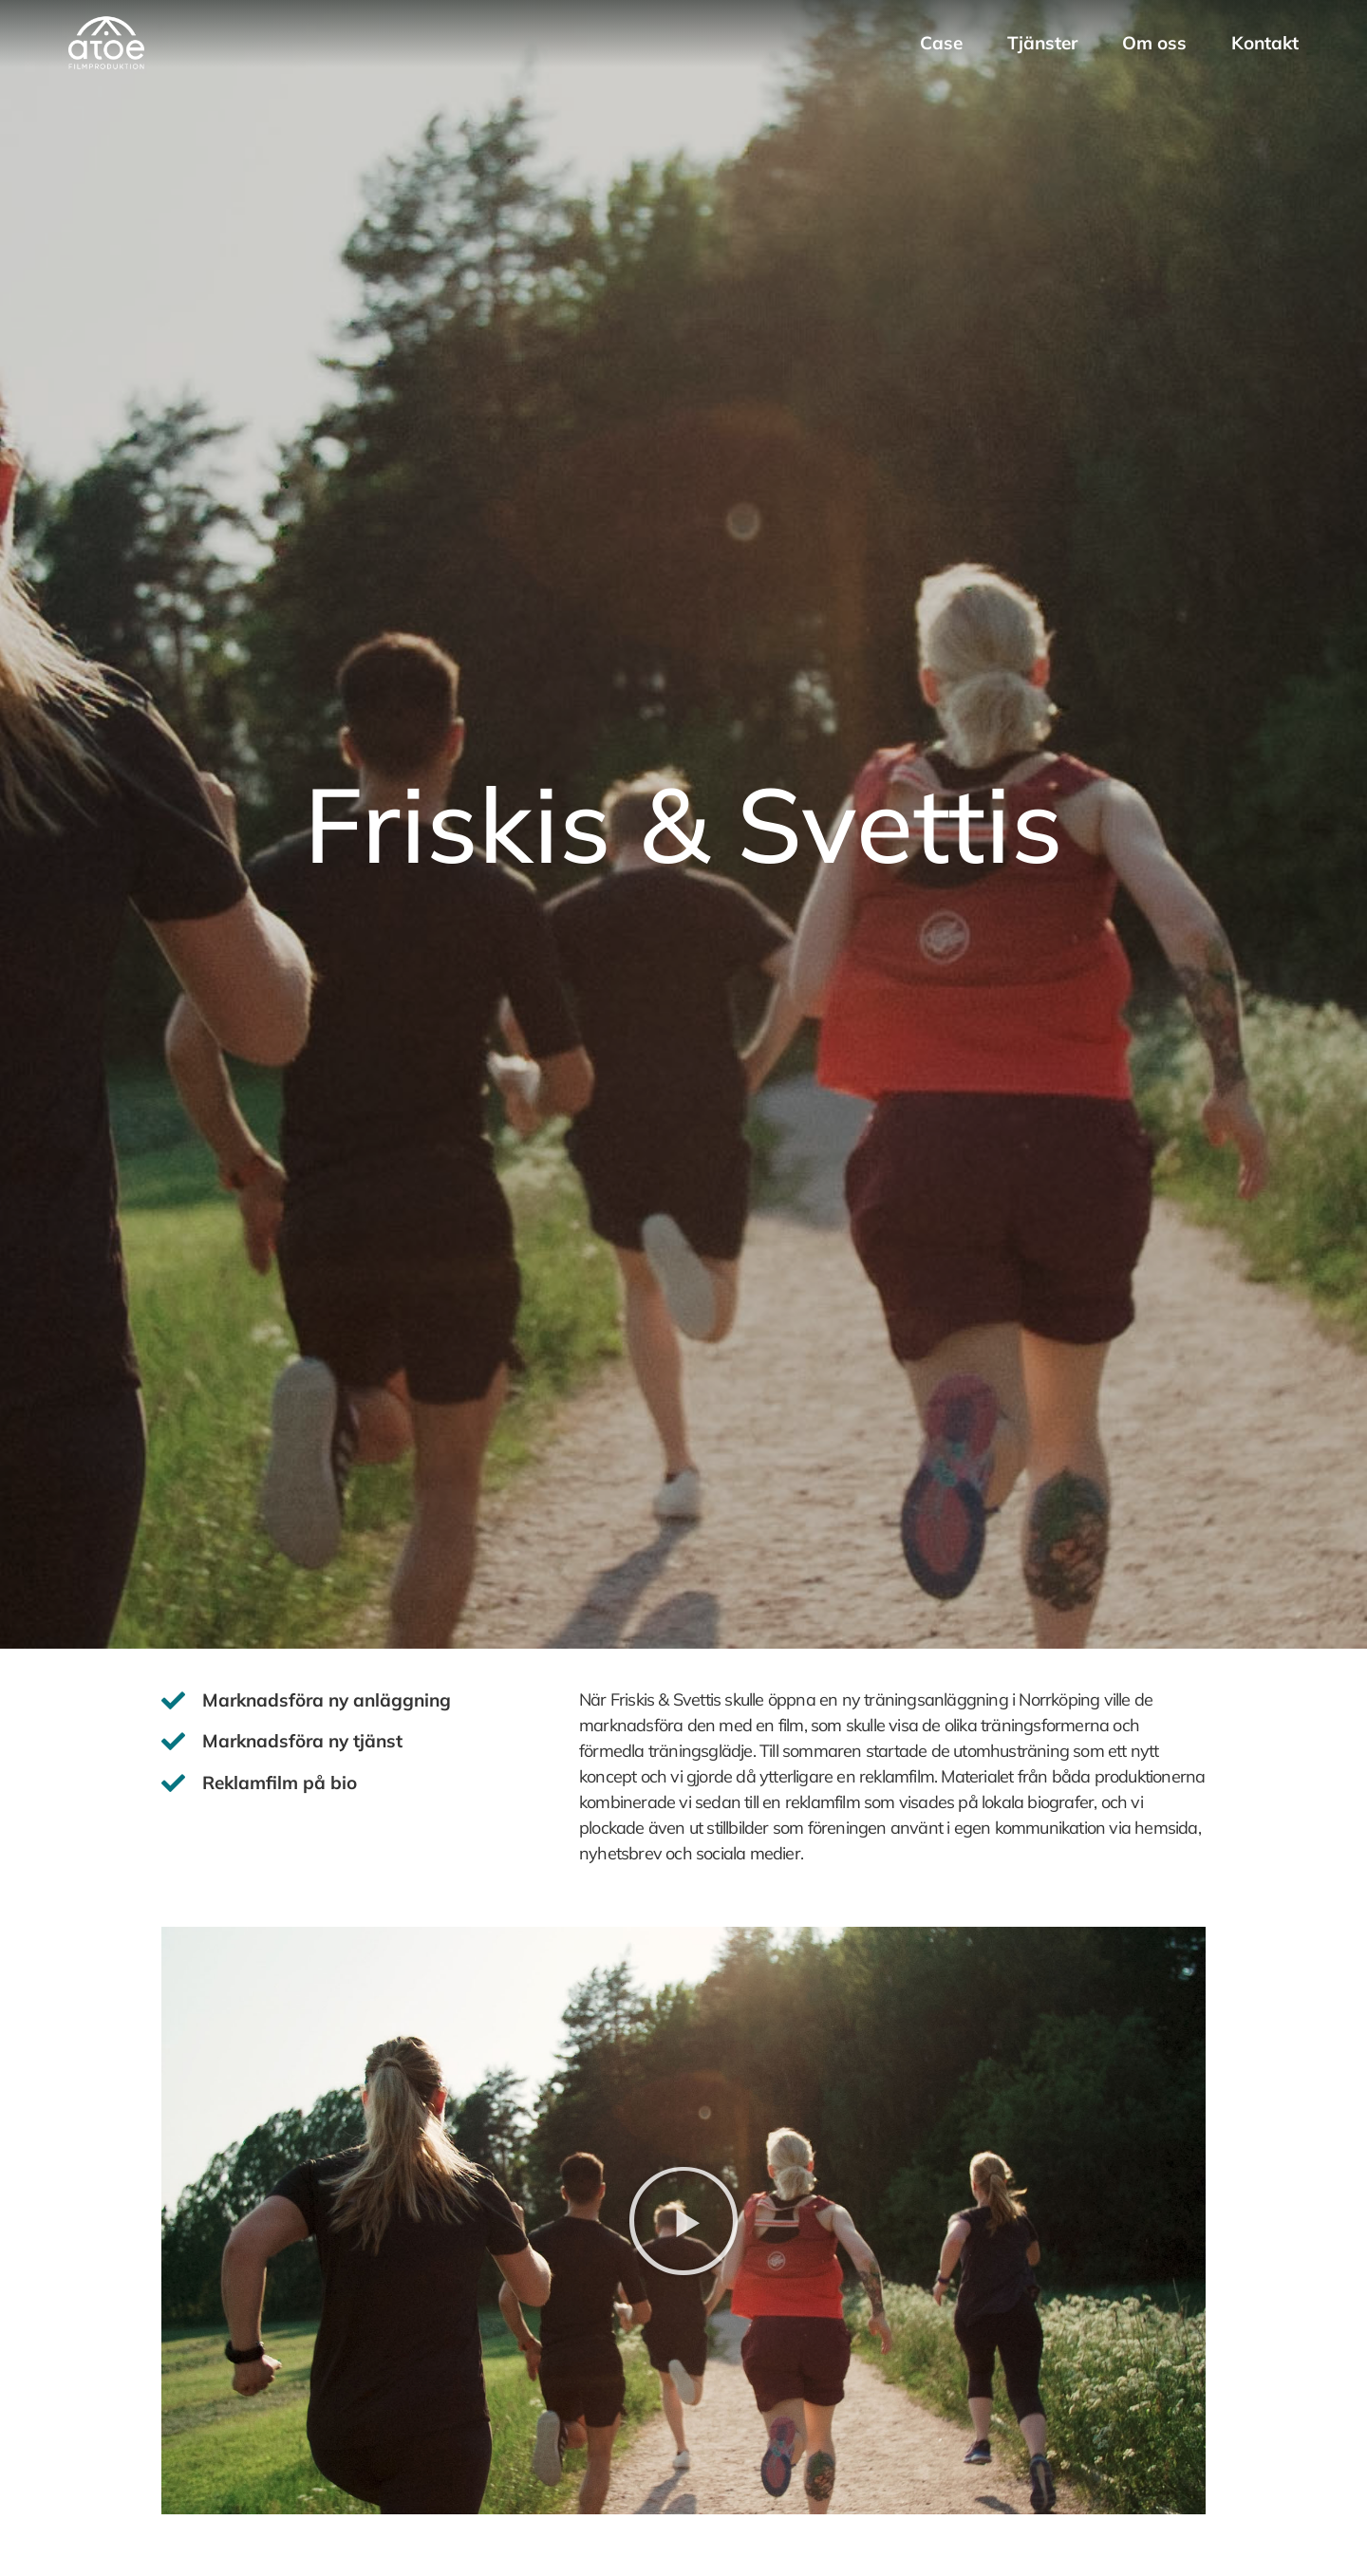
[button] (683, 2221)
